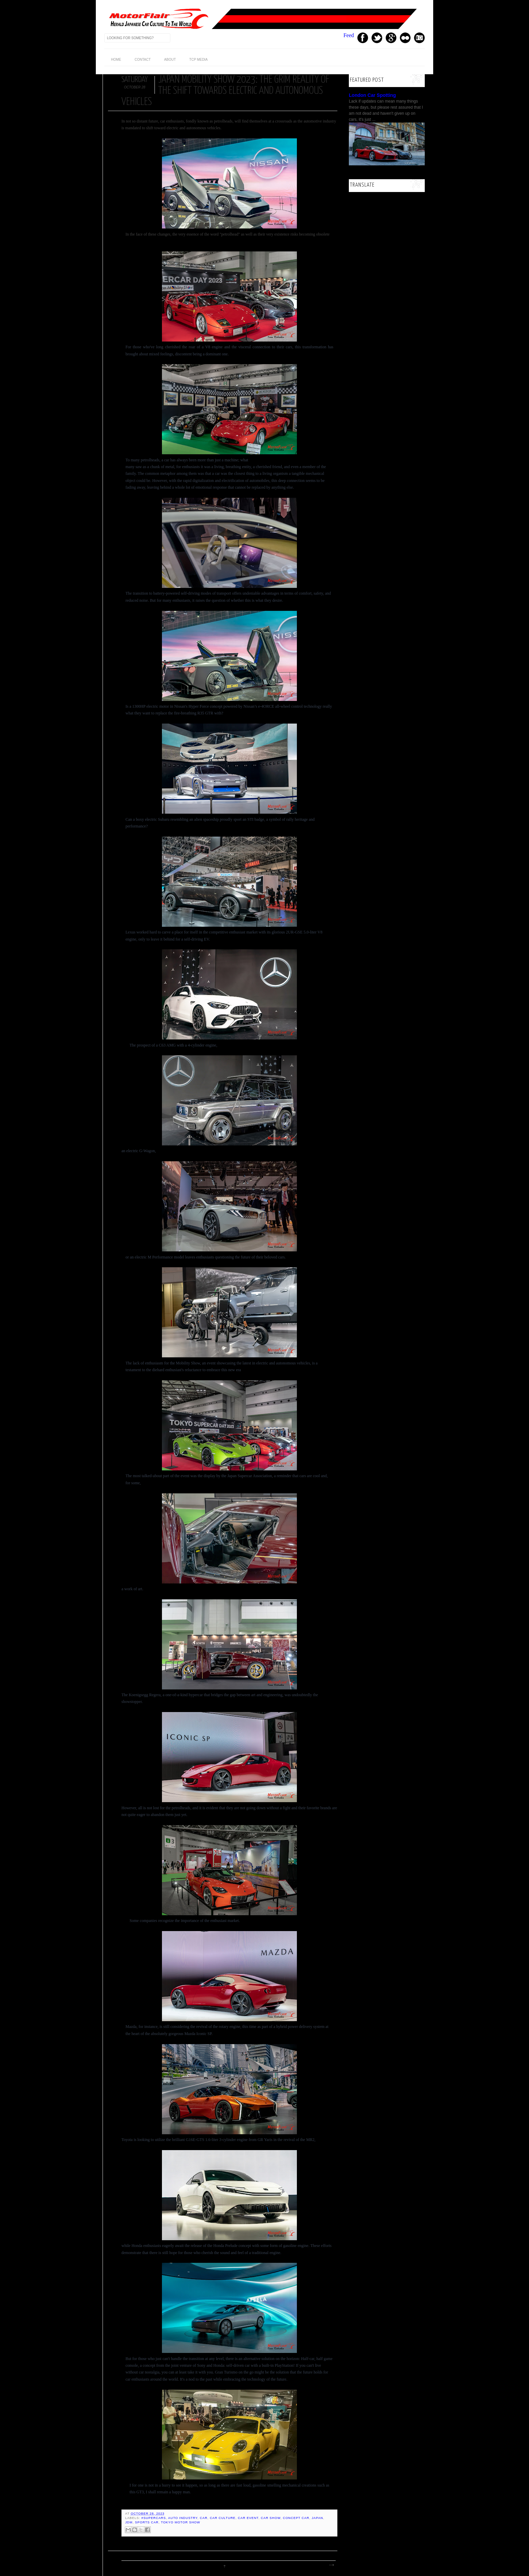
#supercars (153, 2518)
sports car (147, 2522)
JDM (129, 2522)
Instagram (419, 37)
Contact (143, 59)
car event (248, 2518)
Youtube (405, 37)
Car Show (270, 2518)
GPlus (391, 37)
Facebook (362, 37)
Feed (348, 35)
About (170, 59)
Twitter (376, 37)
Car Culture (222, 2518)
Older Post (331, 2565)
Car (203, 2518)
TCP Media (198, 59)
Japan (317, 2518)
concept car (296, 2518)
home (116, 59)
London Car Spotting (372, 95)
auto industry (182, 2518)
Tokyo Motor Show (180, 2522)
